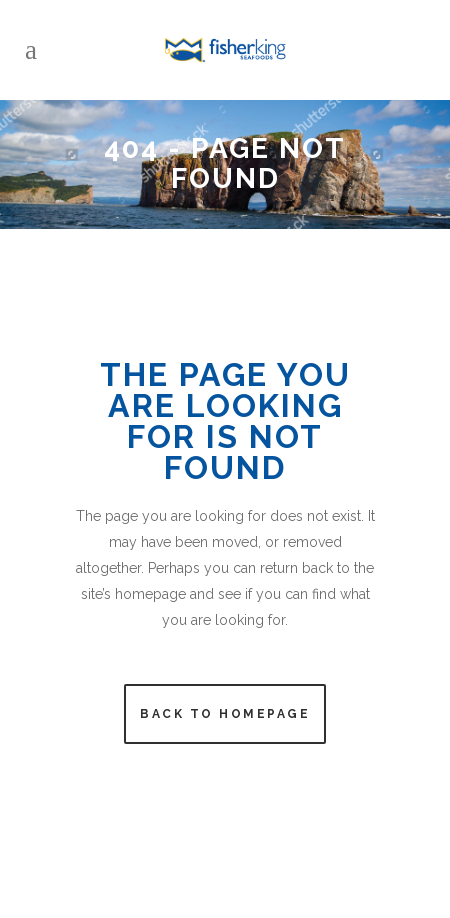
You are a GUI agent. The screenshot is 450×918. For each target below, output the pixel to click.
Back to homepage (225, 714)
